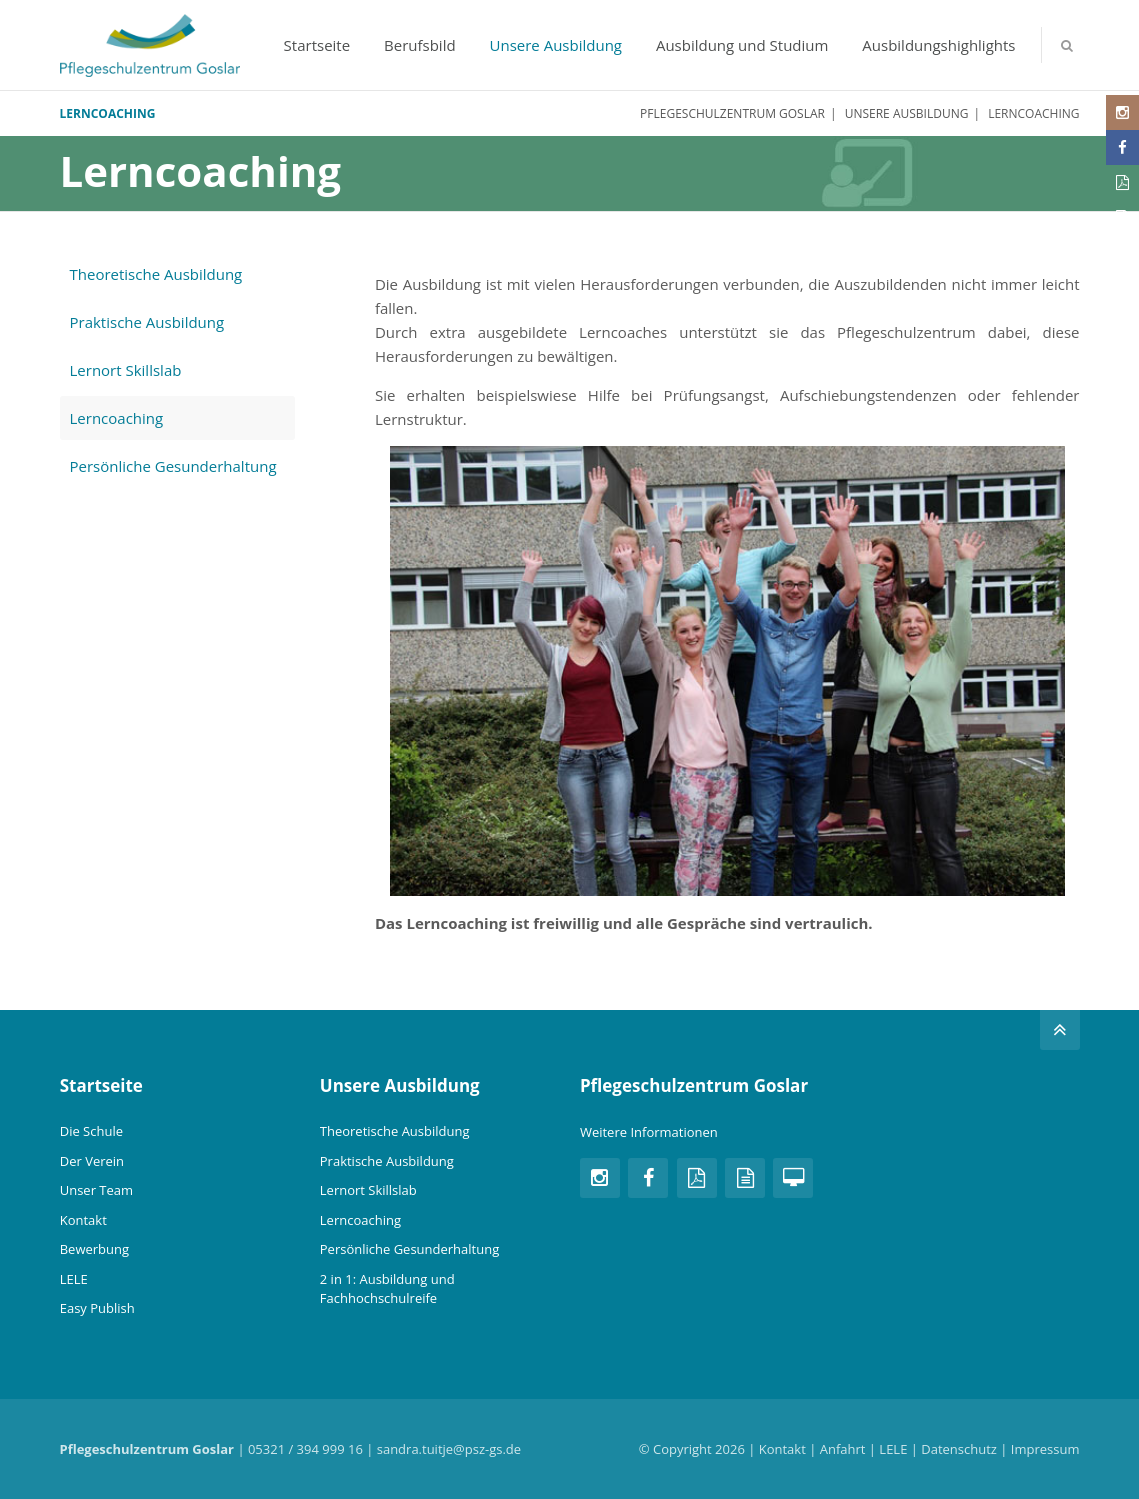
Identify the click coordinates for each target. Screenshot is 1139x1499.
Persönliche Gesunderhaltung (173, 466)
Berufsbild (420, 45)
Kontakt (83, 1220)
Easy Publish (97, 1308)
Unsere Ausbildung (556, 45)
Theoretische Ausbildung (156, 274)
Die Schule (91, 1131)
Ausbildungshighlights (938, 45)
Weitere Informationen (649, 1132)
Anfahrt (843, 1449)
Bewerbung (94, 1249)
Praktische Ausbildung (147, 322)
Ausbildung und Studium (742, 45)
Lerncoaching (117, 418)
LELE (74, 1279)
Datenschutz (959, 1449)
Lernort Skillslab (126, 370)
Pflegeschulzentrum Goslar (732, 113)
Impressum (1045, 1449)
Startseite (317, 45)
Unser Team (96, 1190)
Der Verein (92, 1161)
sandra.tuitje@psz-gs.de (449, 1449)
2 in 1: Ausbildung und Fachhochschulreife (387, 1289)
